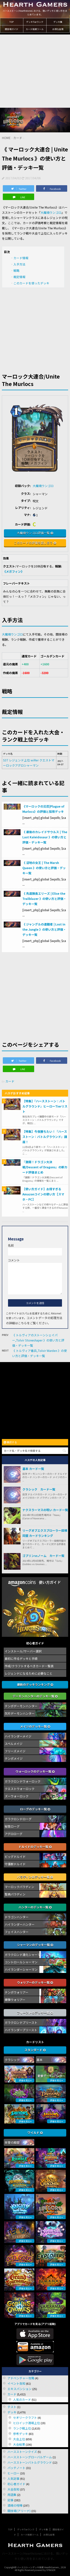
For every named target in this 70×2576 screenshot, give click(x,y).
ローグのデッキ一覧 (35, 1809)
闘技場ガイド (11, 29)
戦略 (16, 270)
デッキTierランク (34, 21)
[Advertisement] (35, 71)
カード (9, 1081)
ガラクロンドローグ (18, 1819)
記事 (10, 2500)
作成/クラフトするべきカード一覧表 (29, 1666)
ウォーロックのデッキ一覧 (35, 1771)
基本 (40, 2059)
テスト (11, 2407)
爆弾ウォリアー (15, 1999)
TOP (11, 21)
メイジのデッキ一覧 (35, 1726)
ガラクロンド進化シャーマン (24, 1954)
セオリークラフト (25, 2417)
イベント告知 (16, 2383)
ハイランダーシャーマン (21, 1969)
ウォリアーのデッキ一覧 (35, 1982)
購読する (10, 1442)
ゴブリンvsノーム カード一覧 (43, 1555)
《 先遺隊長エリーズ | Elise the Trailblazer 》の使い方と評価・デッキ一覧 (44, 898)
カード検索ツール (35, 29)
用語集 (11, 2494)
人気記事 (13, 2478)
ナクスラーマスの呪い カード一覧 (45, 1510)
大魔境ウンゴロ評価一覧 (33, 533)
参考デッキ (20, 2433)
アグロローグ (13, 1833)
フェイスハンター (17, 1932)
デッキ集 (57, 21)
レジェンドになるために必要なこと (28, 1673)
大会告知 (13, 2489)
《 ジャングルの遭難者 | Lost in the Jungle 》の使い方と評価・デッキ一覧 (44, 929)
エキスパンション (19, 2389)
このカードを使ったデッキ (31, 283)
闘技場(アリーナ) (19, 2511)
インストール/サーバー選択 (23, 1651)
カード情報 (20, 258)
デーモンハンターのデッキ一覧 (35, 1696)
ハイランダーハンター (20, 1924)
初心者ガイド (16, 2484)
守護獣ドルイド (15, 1864)
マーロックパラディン (19, 1886)
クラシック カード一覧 (38, 1489)
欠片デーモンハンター (20, 1713)
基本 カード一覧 (33, 1468)
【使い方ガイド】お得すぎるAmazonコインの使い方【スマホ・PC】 (43, 1194)
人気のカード (22, 2399)
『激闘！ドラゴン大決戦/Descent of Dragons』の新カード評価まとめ (44, 1167)
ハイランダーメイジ (18, 1736)
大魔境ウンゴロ (51, 212)
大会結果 (19, 2444)
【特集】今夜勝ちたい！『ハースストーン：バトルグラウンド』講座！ (44, 1136)
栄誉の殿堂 (12, 2142)
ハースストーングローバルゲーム (29, 2457)
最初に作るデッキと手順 (21, 1658)
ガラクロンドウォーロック (23, 1781)
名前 (11, 1245)
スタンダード (35, 2050)
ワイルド (35, 2132)
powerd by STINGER (44, 2570)
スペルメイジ (13, 1743)
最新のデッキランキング (35, 1684)
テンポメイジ (14, 1758)
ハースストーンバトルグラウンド (29, 2462)
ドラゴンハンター (17, 1917)
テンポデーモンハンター (21, 1706)
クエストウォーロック (20, 1788)
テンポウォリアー (16, 1992)
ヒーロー (13, 2473)
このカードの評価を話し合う (33, 542)
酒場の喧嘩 (14, 2505)
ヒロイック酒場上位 (26, 2423)
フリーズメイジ (15, 1751)
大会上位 (19, 2439)
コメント (14, 1260)
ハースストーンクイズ (22, 2451)
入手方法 (19, 264)
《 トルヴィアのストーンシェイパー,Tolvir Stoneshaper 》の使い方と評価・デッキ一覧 (38, 1340)
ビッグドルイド (15, 1856)
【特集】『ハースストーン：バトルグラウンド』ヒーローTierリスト (44, 1106)
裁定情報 (19, 277)
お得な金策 (57, 29)
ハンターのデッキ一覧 (35, 1907)
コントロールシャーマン (21, 1962)
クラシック (12, 2059)
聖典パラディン (15, 1894)
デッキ (11, 2412)
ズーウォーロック (17, 1796)
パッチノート (16, 2468)
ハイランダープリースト (21, 2030)
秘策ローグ (12, 1826)
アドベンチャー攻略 (20, 2378)
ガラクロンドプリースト (21, 2022)
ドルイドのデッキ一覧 (35, 1846)
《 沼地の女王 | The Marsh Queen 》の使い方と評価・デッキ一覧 (44, 867)
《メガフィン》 (13, 571)
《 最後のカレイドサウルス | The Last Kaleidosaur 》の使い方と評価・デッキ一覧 (44, 837)
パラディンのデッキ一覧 (35, 1877)
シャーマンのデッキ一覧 (35, 1945)
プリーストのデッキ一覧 (35, 2012)
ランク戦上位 (22, 2428)
